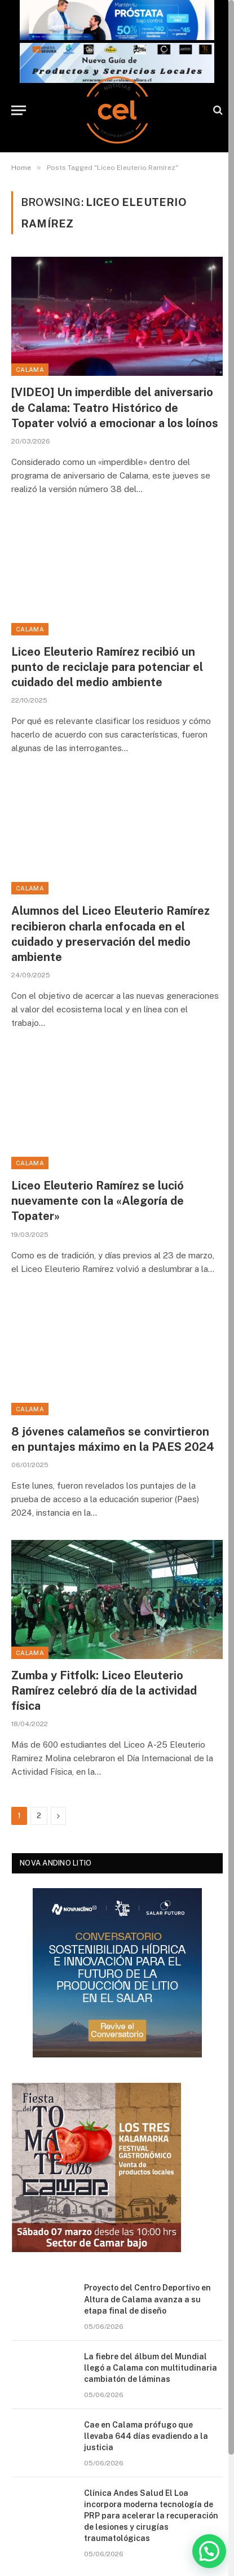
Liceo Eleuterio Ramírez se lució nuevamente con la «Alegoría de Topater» (97, 1201)
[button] (209, 2551)
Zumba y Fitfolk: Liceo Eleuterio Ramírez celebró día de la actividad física (104, 1691)
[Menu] (18, 110)
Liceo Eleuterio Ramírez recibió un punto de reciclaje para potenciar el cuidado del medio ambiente (107, 667)
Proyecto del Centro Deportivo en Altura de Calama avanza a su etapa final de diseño (147, 2299)
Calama (30, 369)
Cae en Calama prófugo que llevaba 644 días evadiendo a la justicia (146, 2436)
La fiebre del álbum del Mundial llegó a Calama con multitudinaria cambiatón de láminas (150, 2368)
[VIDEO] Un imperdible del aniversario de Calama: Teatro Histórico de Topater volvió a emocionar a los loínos (114, 407)
